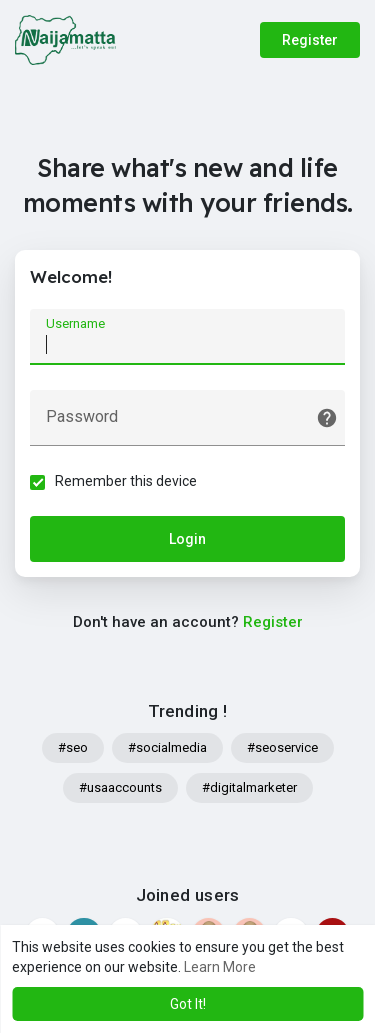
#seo (73, 747)
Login (187, 539)
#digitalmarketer (249, 787)
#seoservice (282, 747)
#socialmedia (167, 747)
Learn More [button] (220, 967)
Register (310, 40)
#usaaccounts (120, 787)
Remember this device (126, 481)
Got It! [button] (188, 1004)
